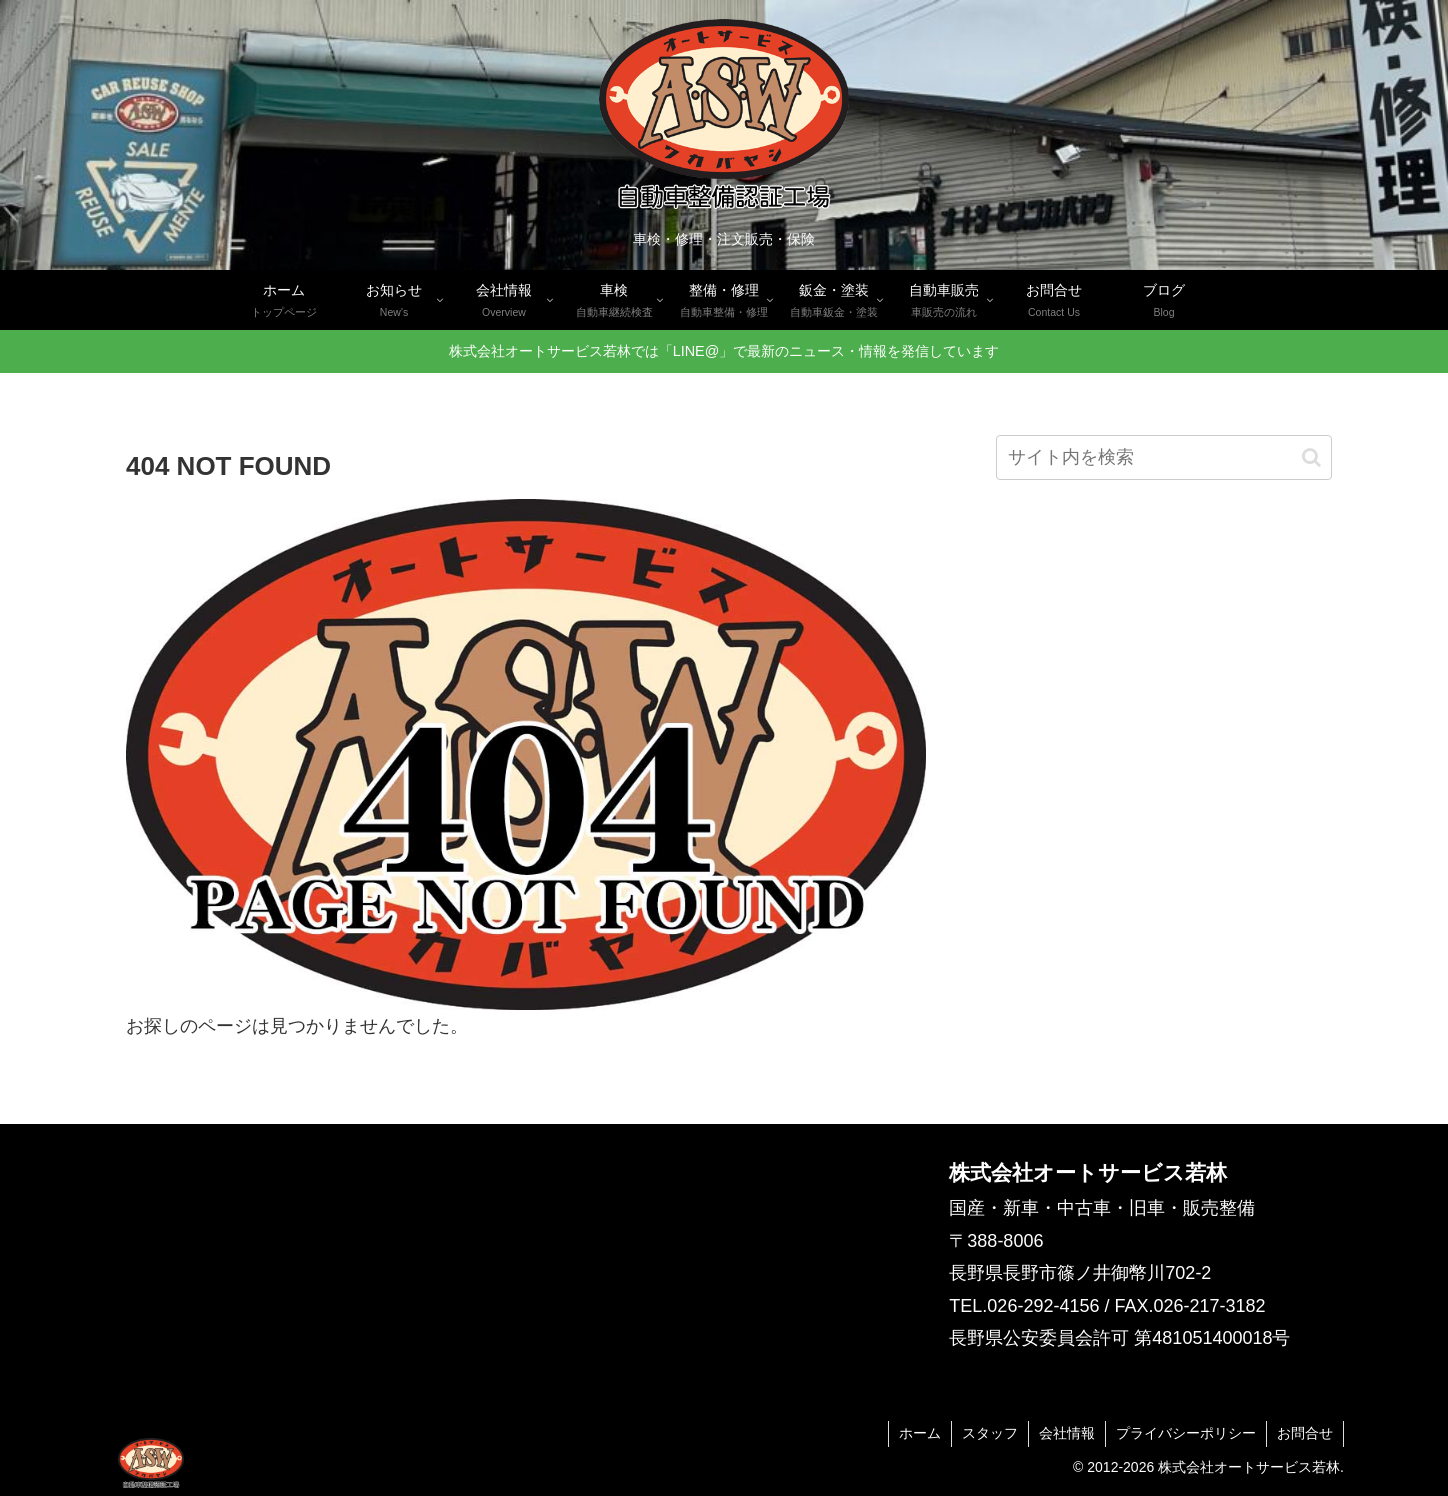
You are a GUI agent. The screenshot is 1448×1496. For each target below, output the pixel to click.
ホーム (920, 1433)
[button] (1311, 457)
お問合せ (1305, 1433)
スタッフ (990, 1433)
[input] (1164, 457)
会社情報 (1067, 1433)
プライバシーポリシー (1186, 1433)
